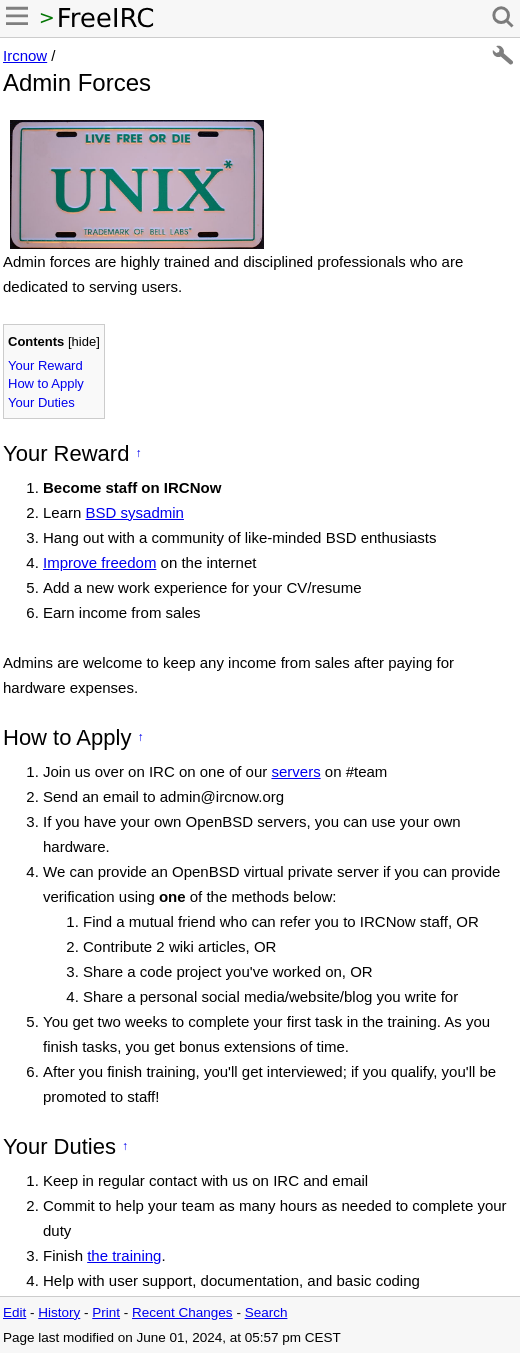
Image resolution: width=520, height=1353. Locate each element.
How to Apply (46, 383)
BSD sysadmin (135, 512)
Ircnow (25, 55)
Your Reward (45, 365)
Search (266, 1312)
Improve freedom (99, 562)
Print (106, 1312)
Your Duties (41, 402)
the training (124, 1255)
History (59, 1312)
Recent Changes (182, 1312)
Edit (14, 1312)
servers (295, 771)
